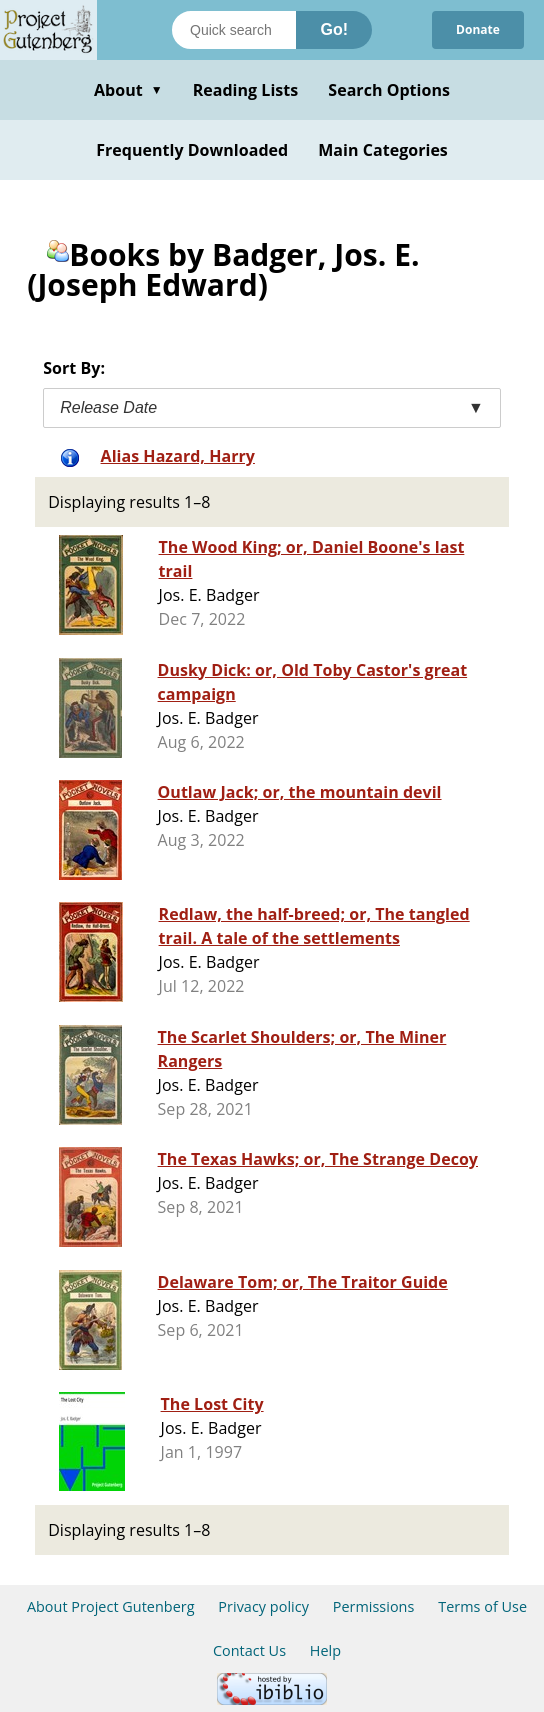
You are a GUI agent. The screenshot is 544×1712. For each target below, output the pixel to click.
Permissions (374, 1606)
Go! (334, 29)
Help (325, 1650)
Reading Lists (246, 90)
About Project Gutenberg (111, 1606)
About (128, 90)
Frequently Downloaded (192, 150)
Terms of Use (482, 1606)
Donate (478, 29)
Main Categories (383, 150)
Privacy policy (263, 1606)
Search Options (389, 90)
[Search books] (234, 30)
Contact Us (249, 1650)
